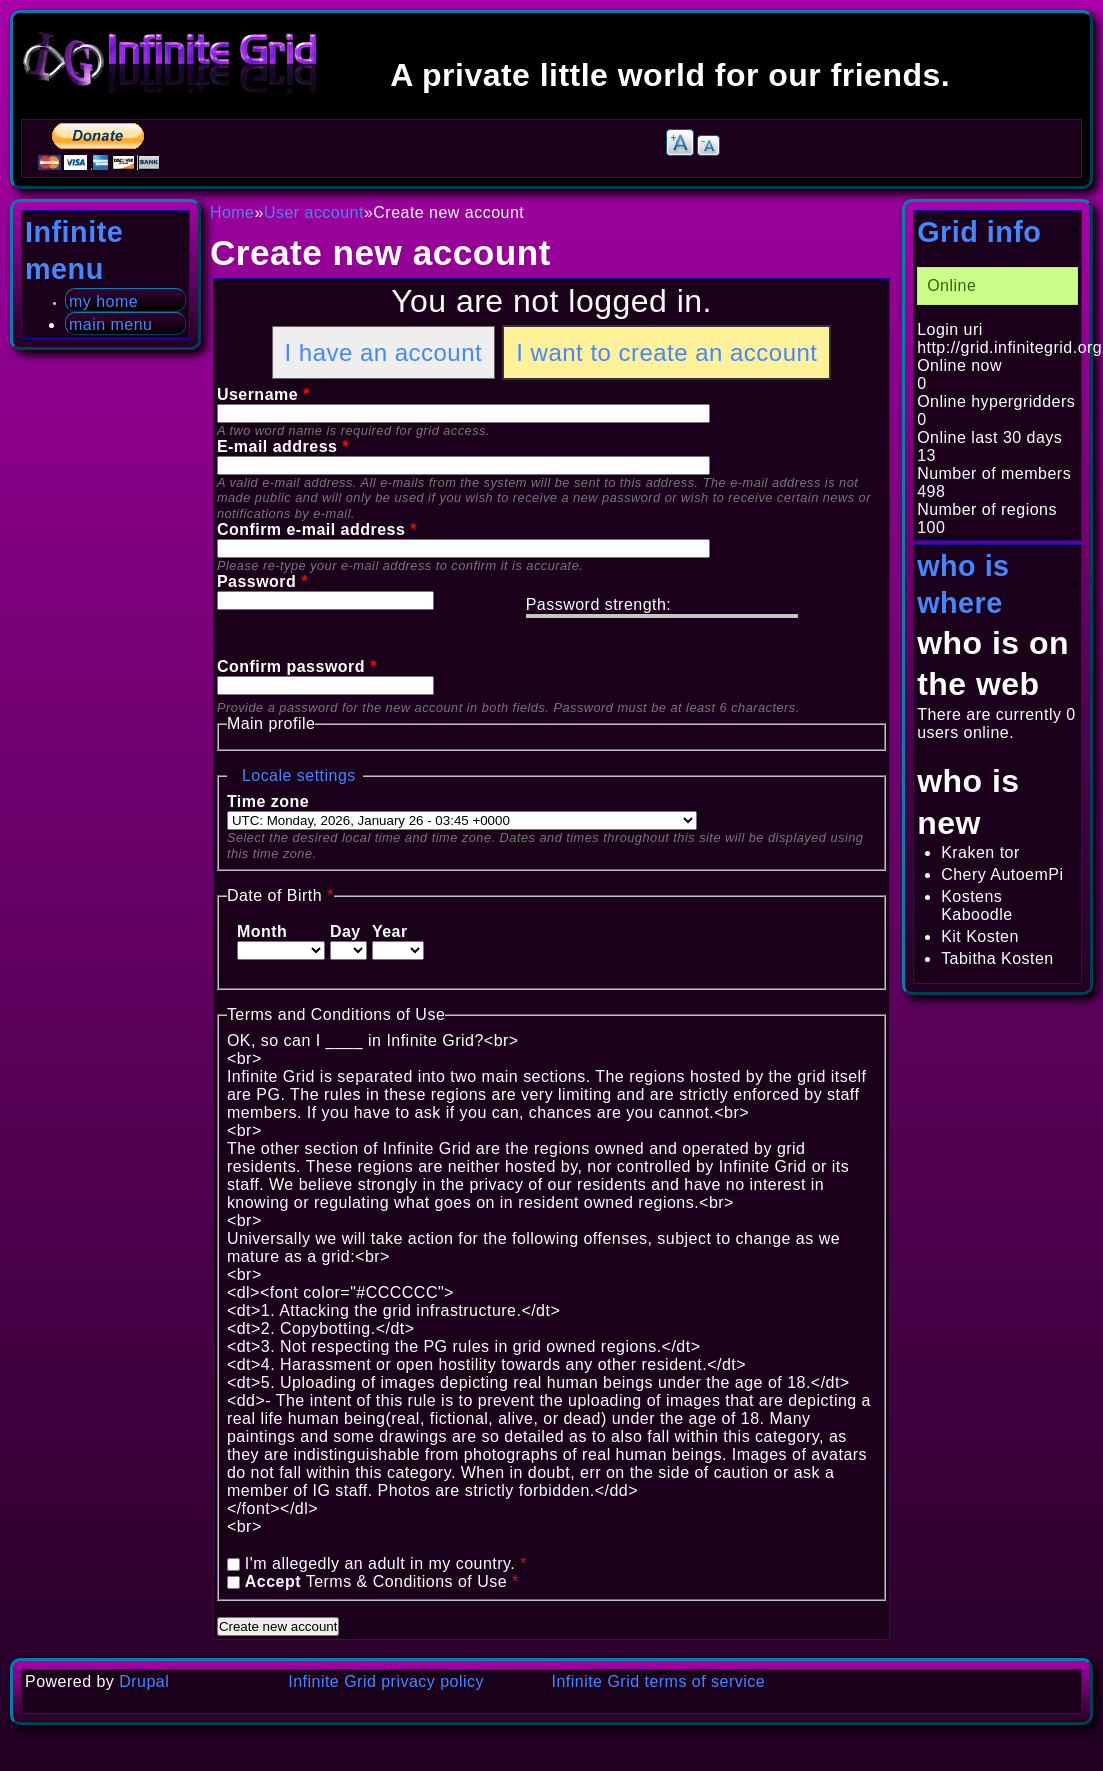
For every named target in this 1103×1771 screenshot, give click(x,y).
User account (314, 212)
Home (232, 212)
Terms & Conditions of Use (382, 1581)
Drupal (144, 1681)
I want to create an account (666, 352)
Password (262, 581)
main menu (110, 324)
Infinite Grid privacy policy (386, 1681)
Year (390, 931)
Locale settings (299, 775)
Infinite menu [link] (74, 250)
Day (345, 931)
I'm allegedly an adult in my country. (386, 1563)
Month (262, 931)
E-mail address (283, 446)
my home (103, 301)
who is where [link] (963, 584)
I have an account (384, 352)
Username (263, 394)
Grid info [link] (979, 232)
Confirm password (297, 666)
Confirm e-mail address (317, 529)
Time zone (268, 801)
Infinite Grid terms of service (659, 1681)
